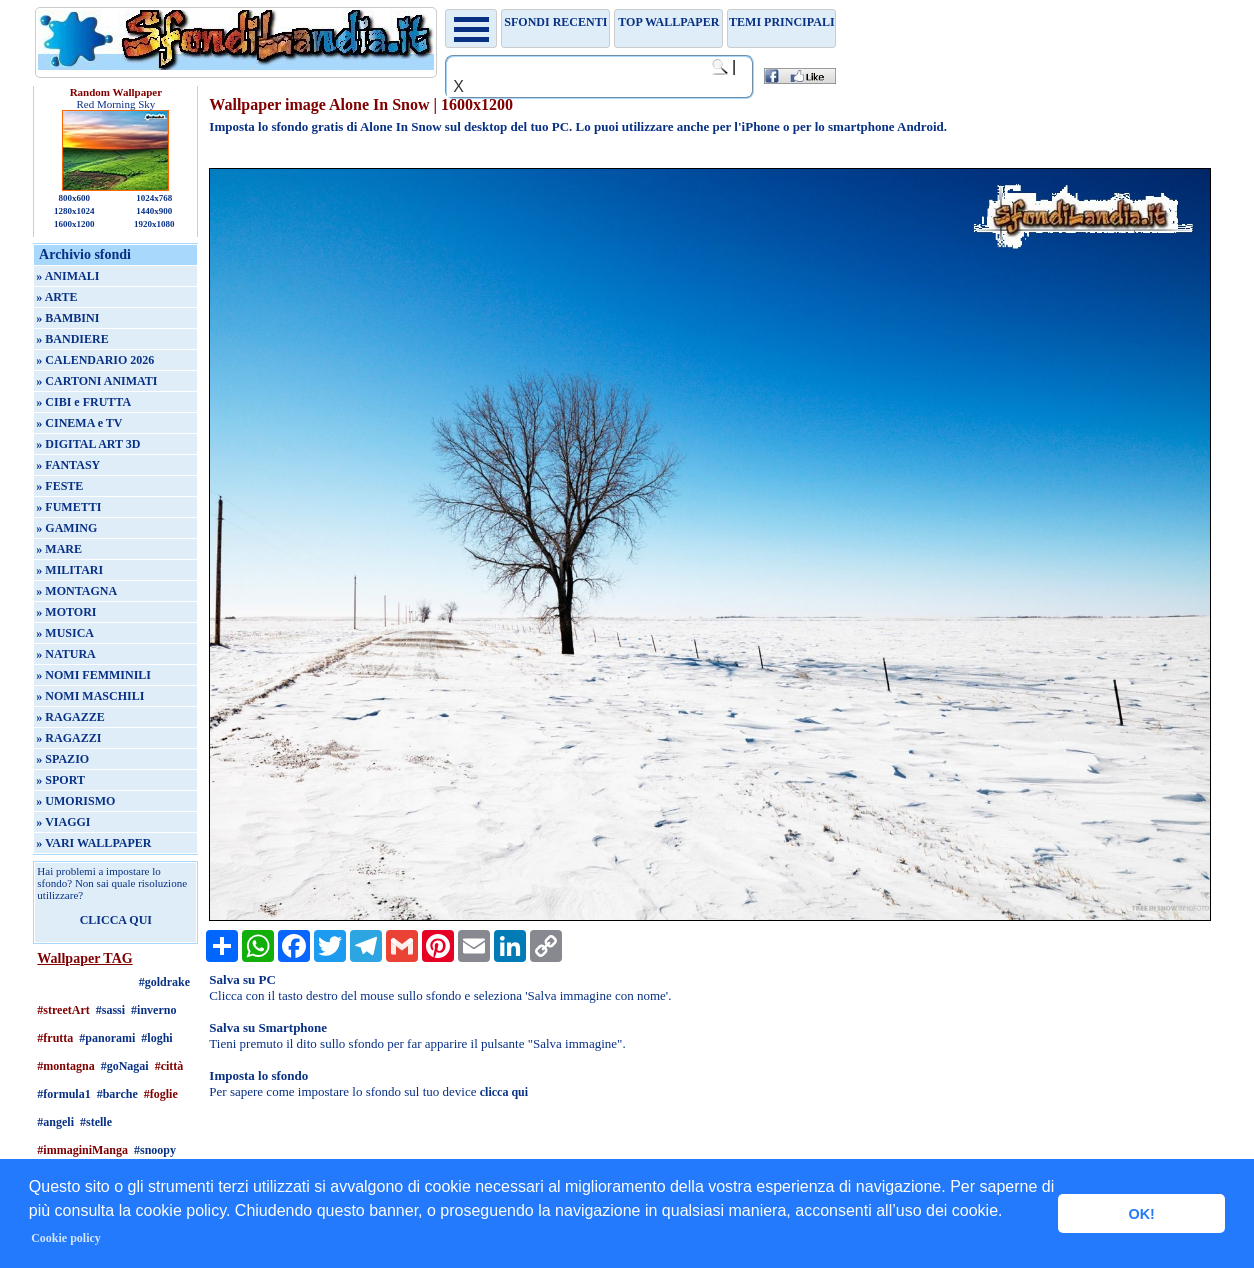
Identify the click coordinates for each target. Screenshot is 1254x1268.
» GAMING (66, 528)
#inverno (153, 1010)
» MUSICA (65, 633)
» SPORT (60, 780)
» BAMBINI (67, 318)
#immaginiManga (82, 1150)
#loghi (156, 1038)
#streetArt (63, 1010)
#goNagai (125, 1066)
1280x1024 (74, 211)
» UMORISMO (75, 801)
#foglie (161, 1094)
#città (169, 1066)
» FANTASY (68, 465)
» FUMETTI (68, 507)
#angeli (55, 1122)
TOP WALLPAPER (668, 22)
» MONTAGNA (76, 591)
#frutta (55, 1038)
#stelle (96, 1122)
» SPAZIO (62, 759)
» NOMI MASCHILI (90, 696)
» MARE (59, 549)
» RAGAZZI (68, 738)
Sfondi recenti (555, 22)
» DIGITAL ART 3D (88, 444)
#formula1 (63, 1094)
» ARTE (56, 297)
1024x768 (154, 198)
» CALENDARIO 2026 (95, 360)
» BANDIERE (72, 339)
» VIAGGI (63, 822)
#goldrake (164, 982)
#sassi (110, 1010)
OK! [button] (1141, 1214)
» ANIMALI (67, 276)
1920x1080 (154, 224)
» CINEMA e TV (79, 423)
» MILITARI (69, 570)
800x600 (75, 198)
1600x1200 (74, 224)
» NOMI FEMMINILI (93, 675)
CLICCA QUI (116, 920)
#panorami (107, 1038)
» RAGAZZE (70, 717)
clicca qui (504, 1092)
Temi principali (781, 22)
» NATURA (65, 654)
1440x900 (154, 211)
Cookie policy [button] (66, 1238)
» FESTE (59, 486)
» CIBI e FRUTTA (83, 402)
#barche (117, 1094)
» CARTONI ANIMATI (96, 381)
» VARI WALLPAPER (93, 843)
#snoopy (155, 1150)
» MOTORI (66, 612)
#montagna (65, 1066)
